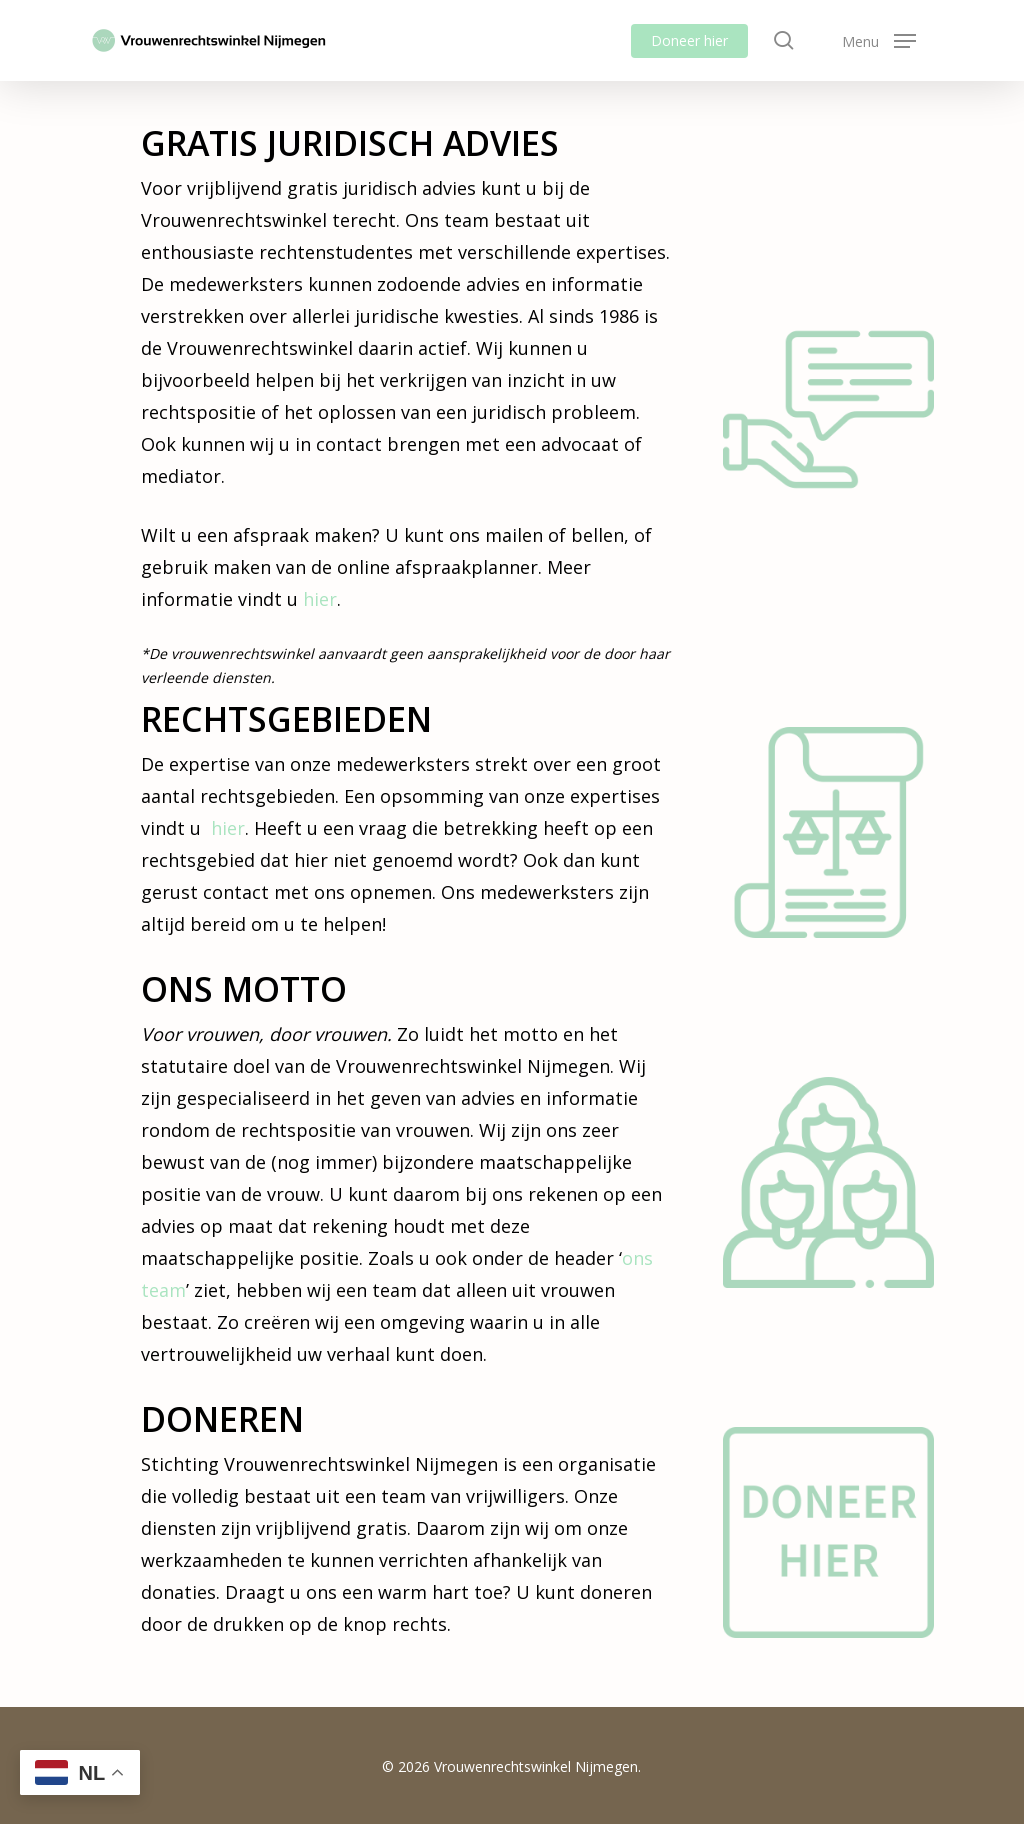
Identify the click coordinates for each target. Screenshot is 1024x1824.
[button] (879, 40)
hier (320, 599)
